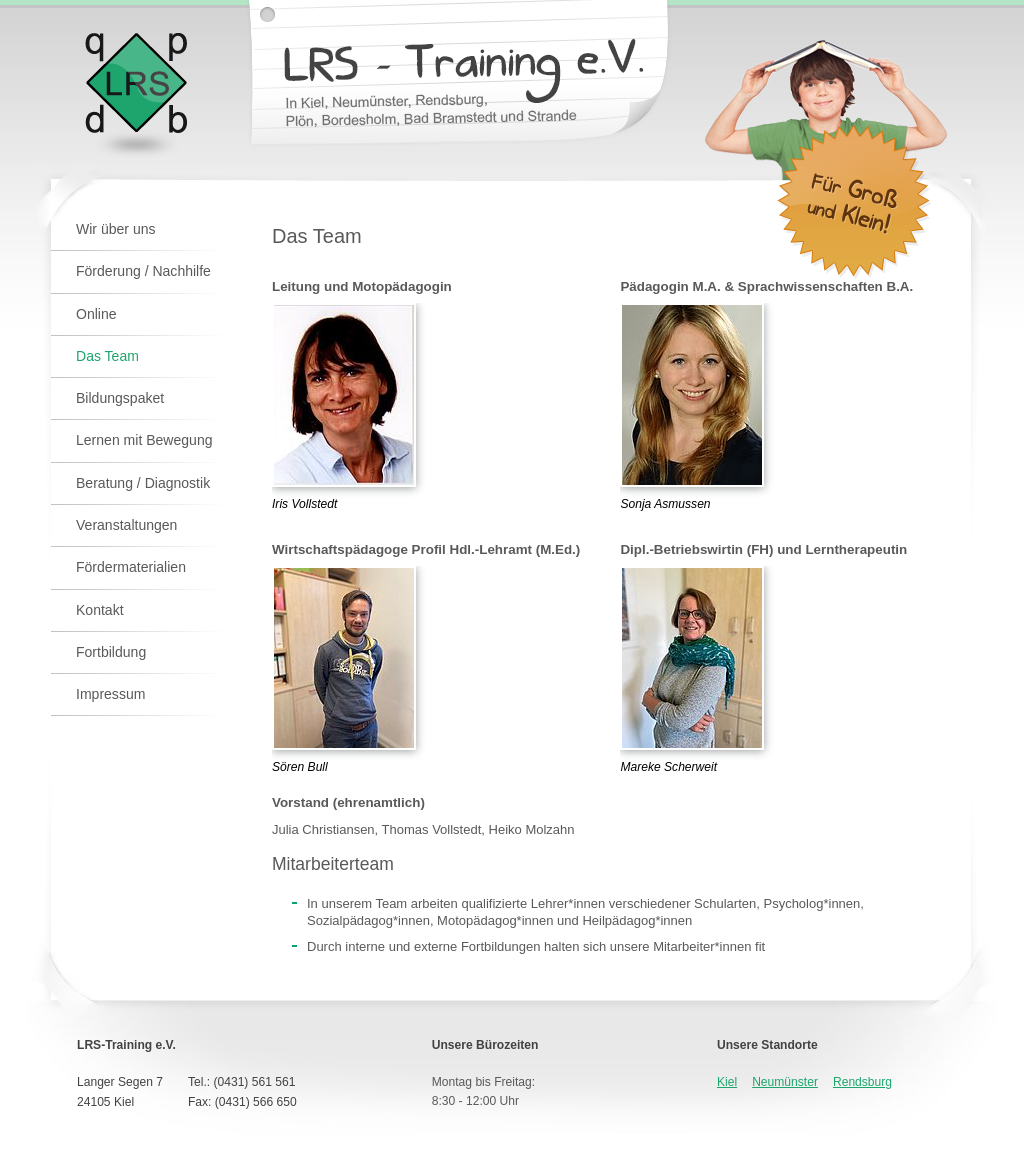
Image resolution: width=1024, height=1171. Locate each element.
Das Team (107, 356)
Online (96, 314)
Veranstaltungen (126, 525)
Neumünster (785, 1082)
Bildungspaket (120, 398)
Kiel (727, 1082)
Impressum (110, 694)
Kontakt (100, 610)
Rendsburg (862, 1082)
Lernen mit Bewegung (144, 440)
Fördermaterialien (131, 567)
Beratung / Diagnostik (143, 483)
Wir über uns (116, 229)
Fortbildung (111, 652)
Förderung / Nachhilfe (143, 271)
